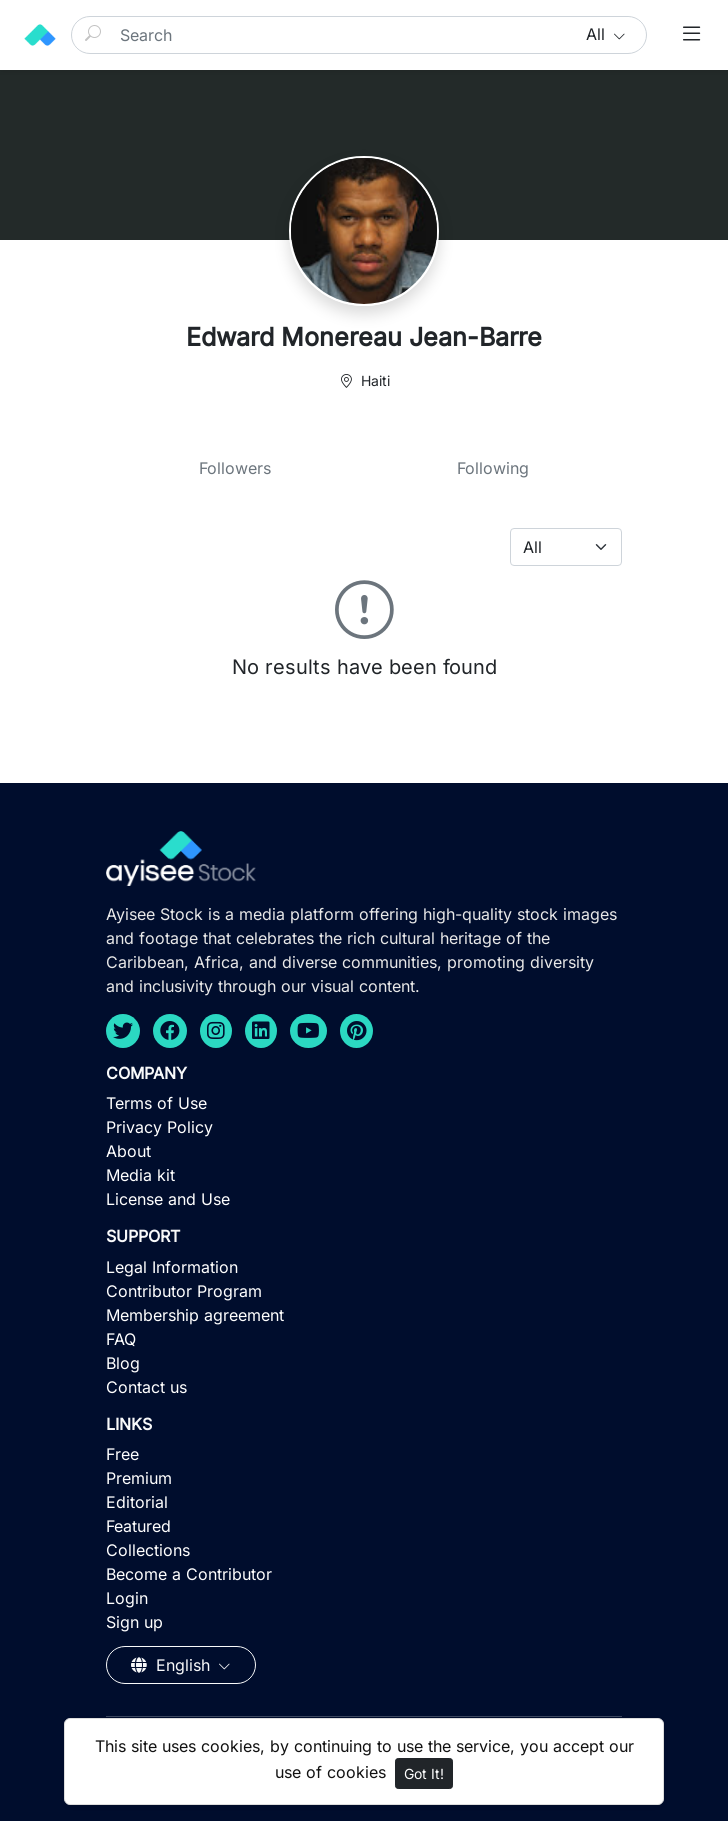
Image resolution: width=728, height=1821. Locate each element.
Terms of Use (156, 1103)
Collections (148, 1550)
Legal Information (172, 1267)
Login (127, 1598)
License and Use (168, 1199)
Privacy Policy (159, 1127)
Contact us (146, 1387)
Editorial (137, 1502)
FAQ (121, 1339)
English (173, 1665)
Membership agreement (195, 1315)
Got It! (424, 1773)
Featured (138, 1526)
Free (122, 1454)
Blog (123, 1363)
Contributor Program (184, 1291)
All (598, 34)
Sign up (134, 1622)
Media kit (140, 1175)
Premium (139, 1478)
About (128, 1151)
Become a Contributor (189, 1574)
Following (493, 468)
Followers (235, 468)
